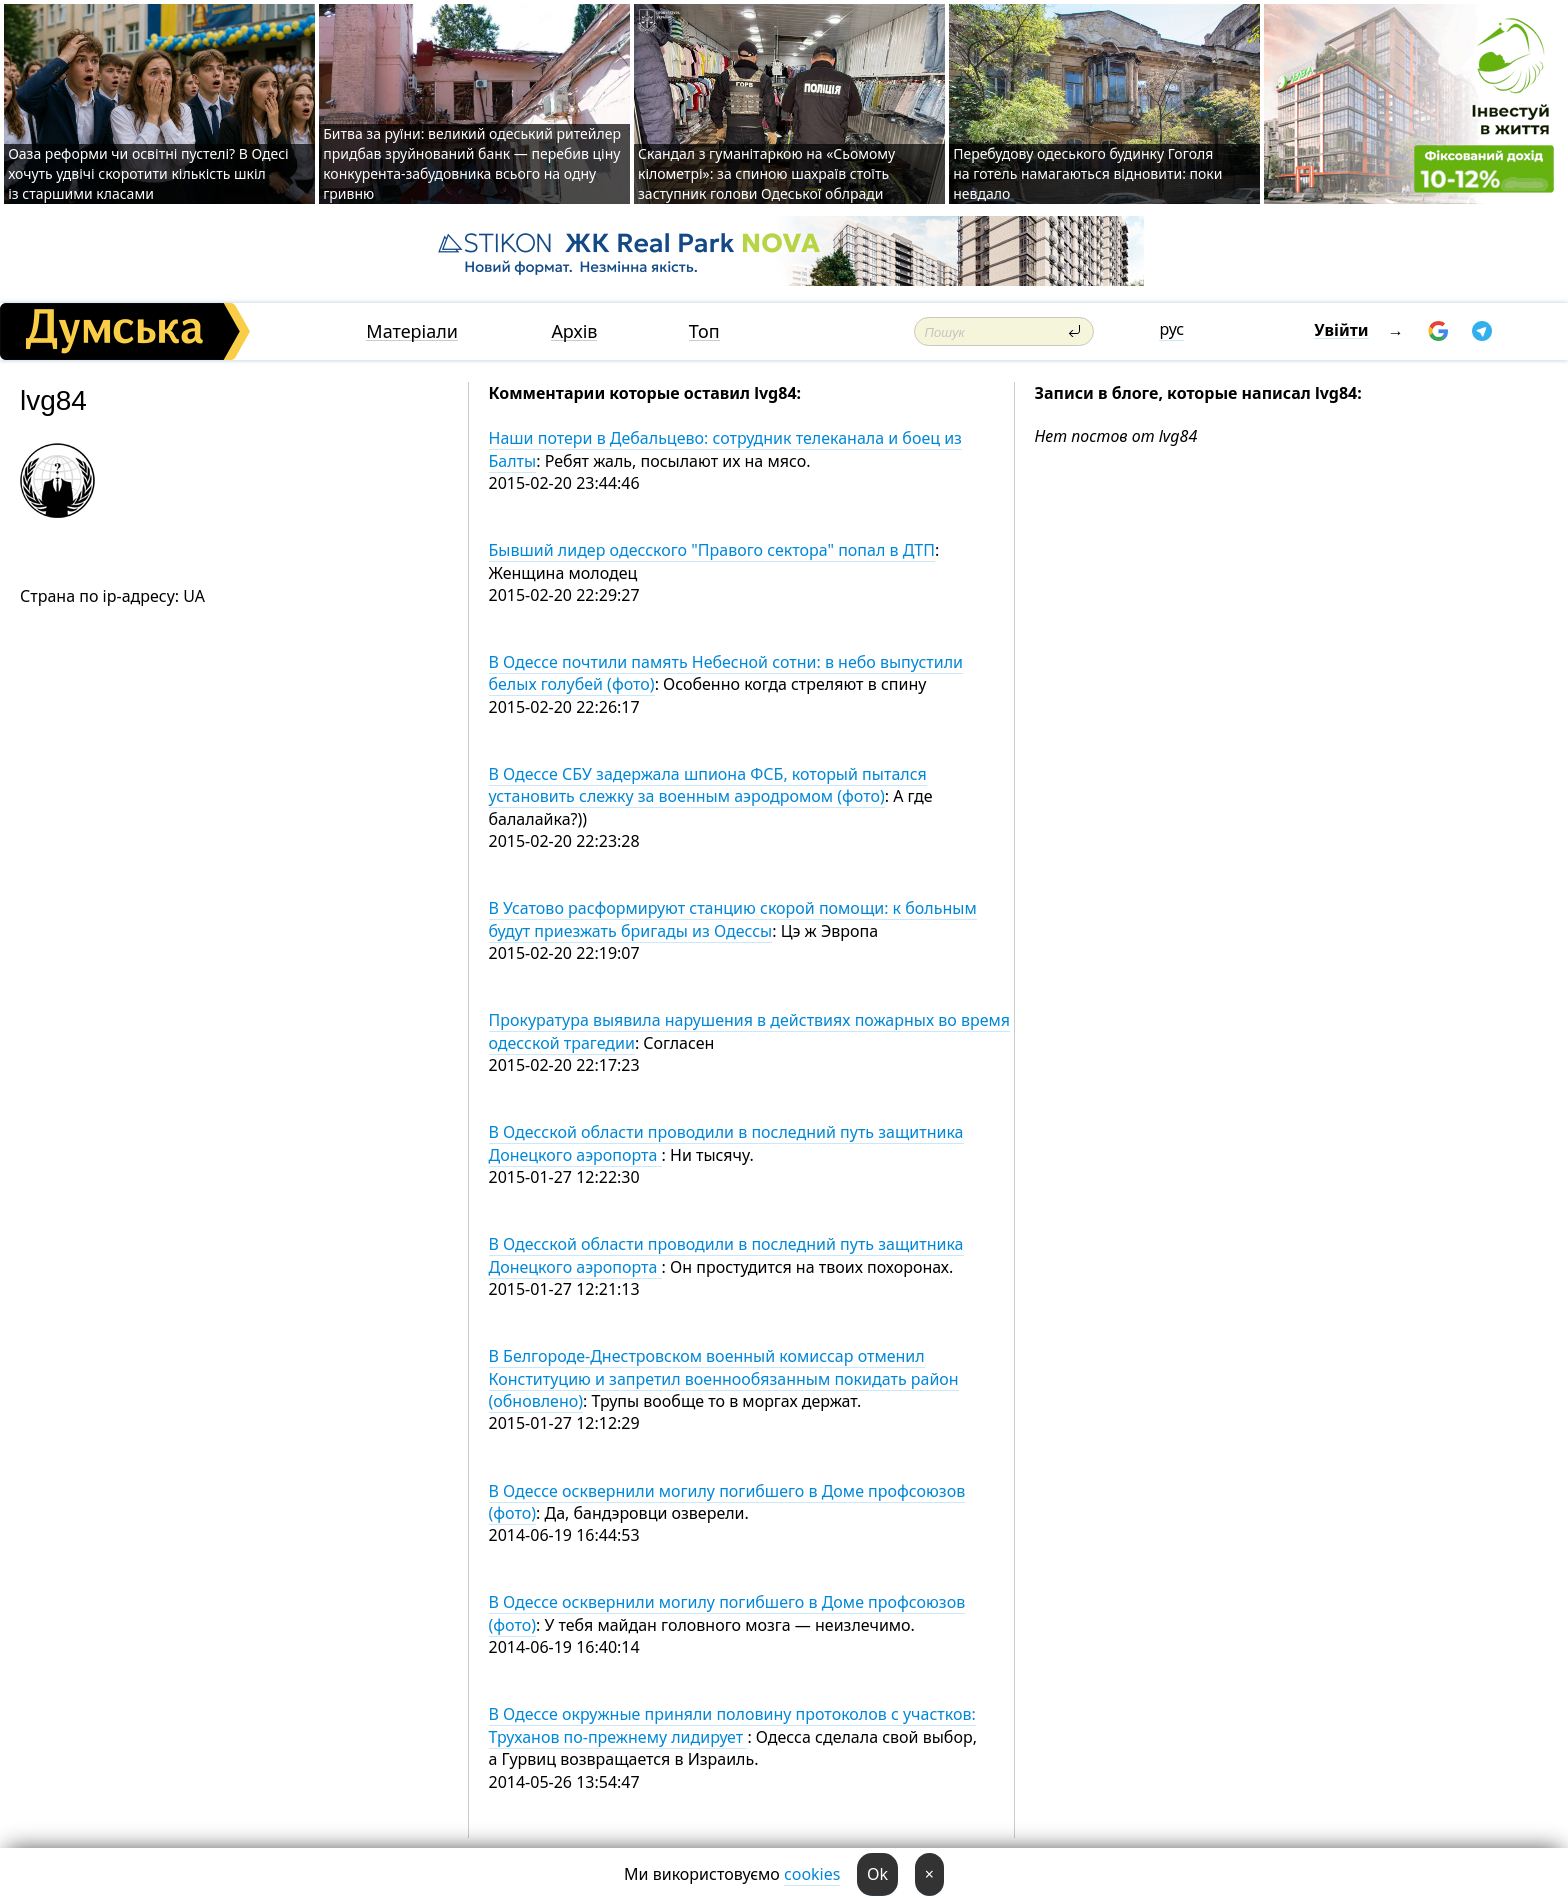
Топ (704, 331)
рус (1171, 329)
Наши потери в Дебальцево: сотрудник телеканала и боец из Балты (725, 449)
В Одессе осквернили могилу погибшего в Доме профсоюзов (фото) (727, 1502)
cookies (812, 1874)
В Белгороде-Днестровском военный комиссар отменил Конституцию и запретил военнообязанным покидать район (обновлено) (724, 1378)
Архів (574, 331)
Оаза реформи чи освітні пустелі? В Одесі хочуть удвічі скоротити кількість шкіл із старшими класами (148, 173)
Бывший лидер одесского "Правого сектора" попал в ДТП (712, 550)
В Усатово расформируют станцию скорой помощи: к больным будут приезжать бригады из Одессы (733, 919)
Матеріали (412, 331)
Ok (877, 1874)
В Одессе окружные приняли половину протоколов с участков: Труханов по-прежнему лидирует (732, 1725)
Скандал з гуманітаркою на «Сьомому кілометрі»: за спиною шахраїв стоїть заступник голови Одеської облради (766, 173)
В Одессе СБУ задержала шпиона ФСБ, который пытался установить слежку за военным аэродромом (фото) (708, 785)
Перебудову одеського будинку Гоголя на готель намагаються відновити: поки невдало (1087, 173)
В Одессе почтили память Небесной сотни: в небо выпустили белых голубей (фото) (726, 673)
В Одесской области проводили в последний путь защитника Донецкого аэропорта (726, 1143)
